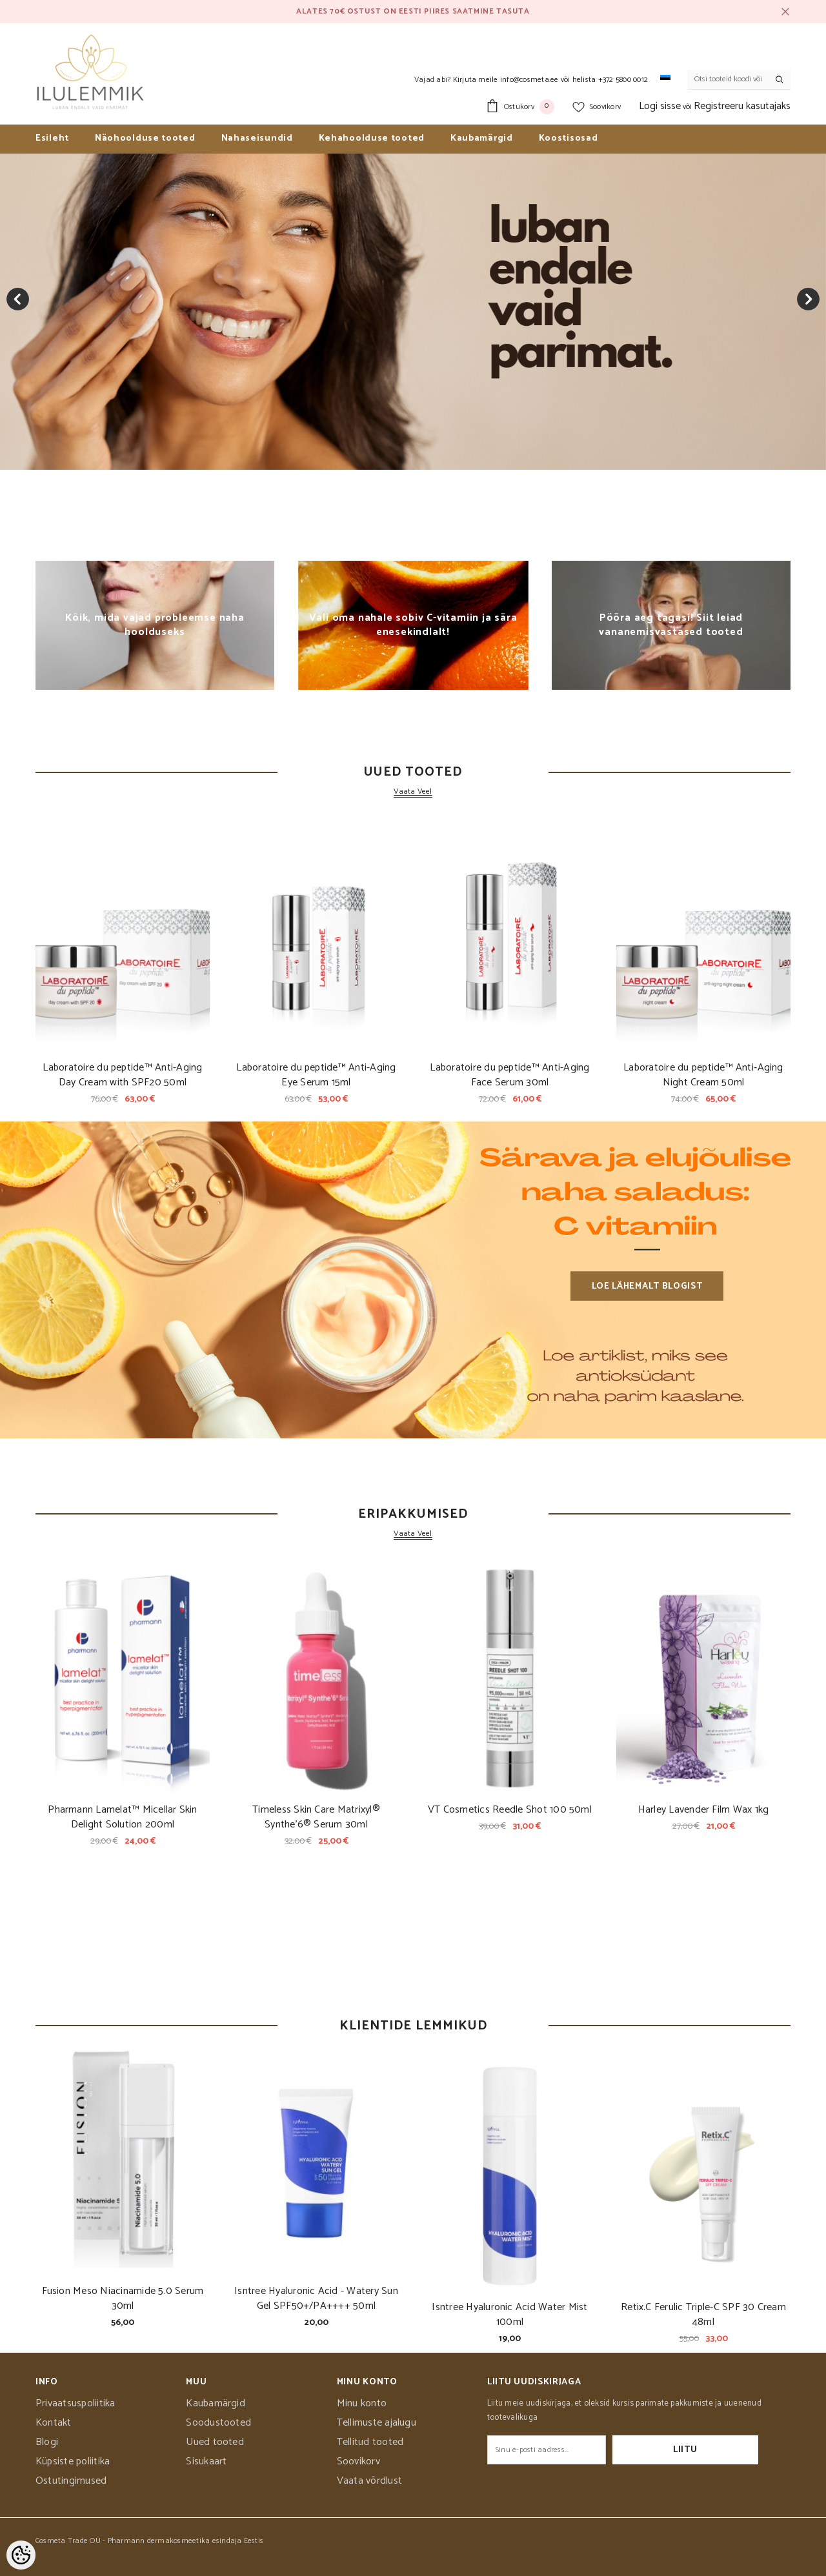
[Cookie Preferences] (20, 2555)
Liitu (718, 2449)
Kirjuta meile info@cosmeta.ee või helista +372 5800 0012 (550, 80)
